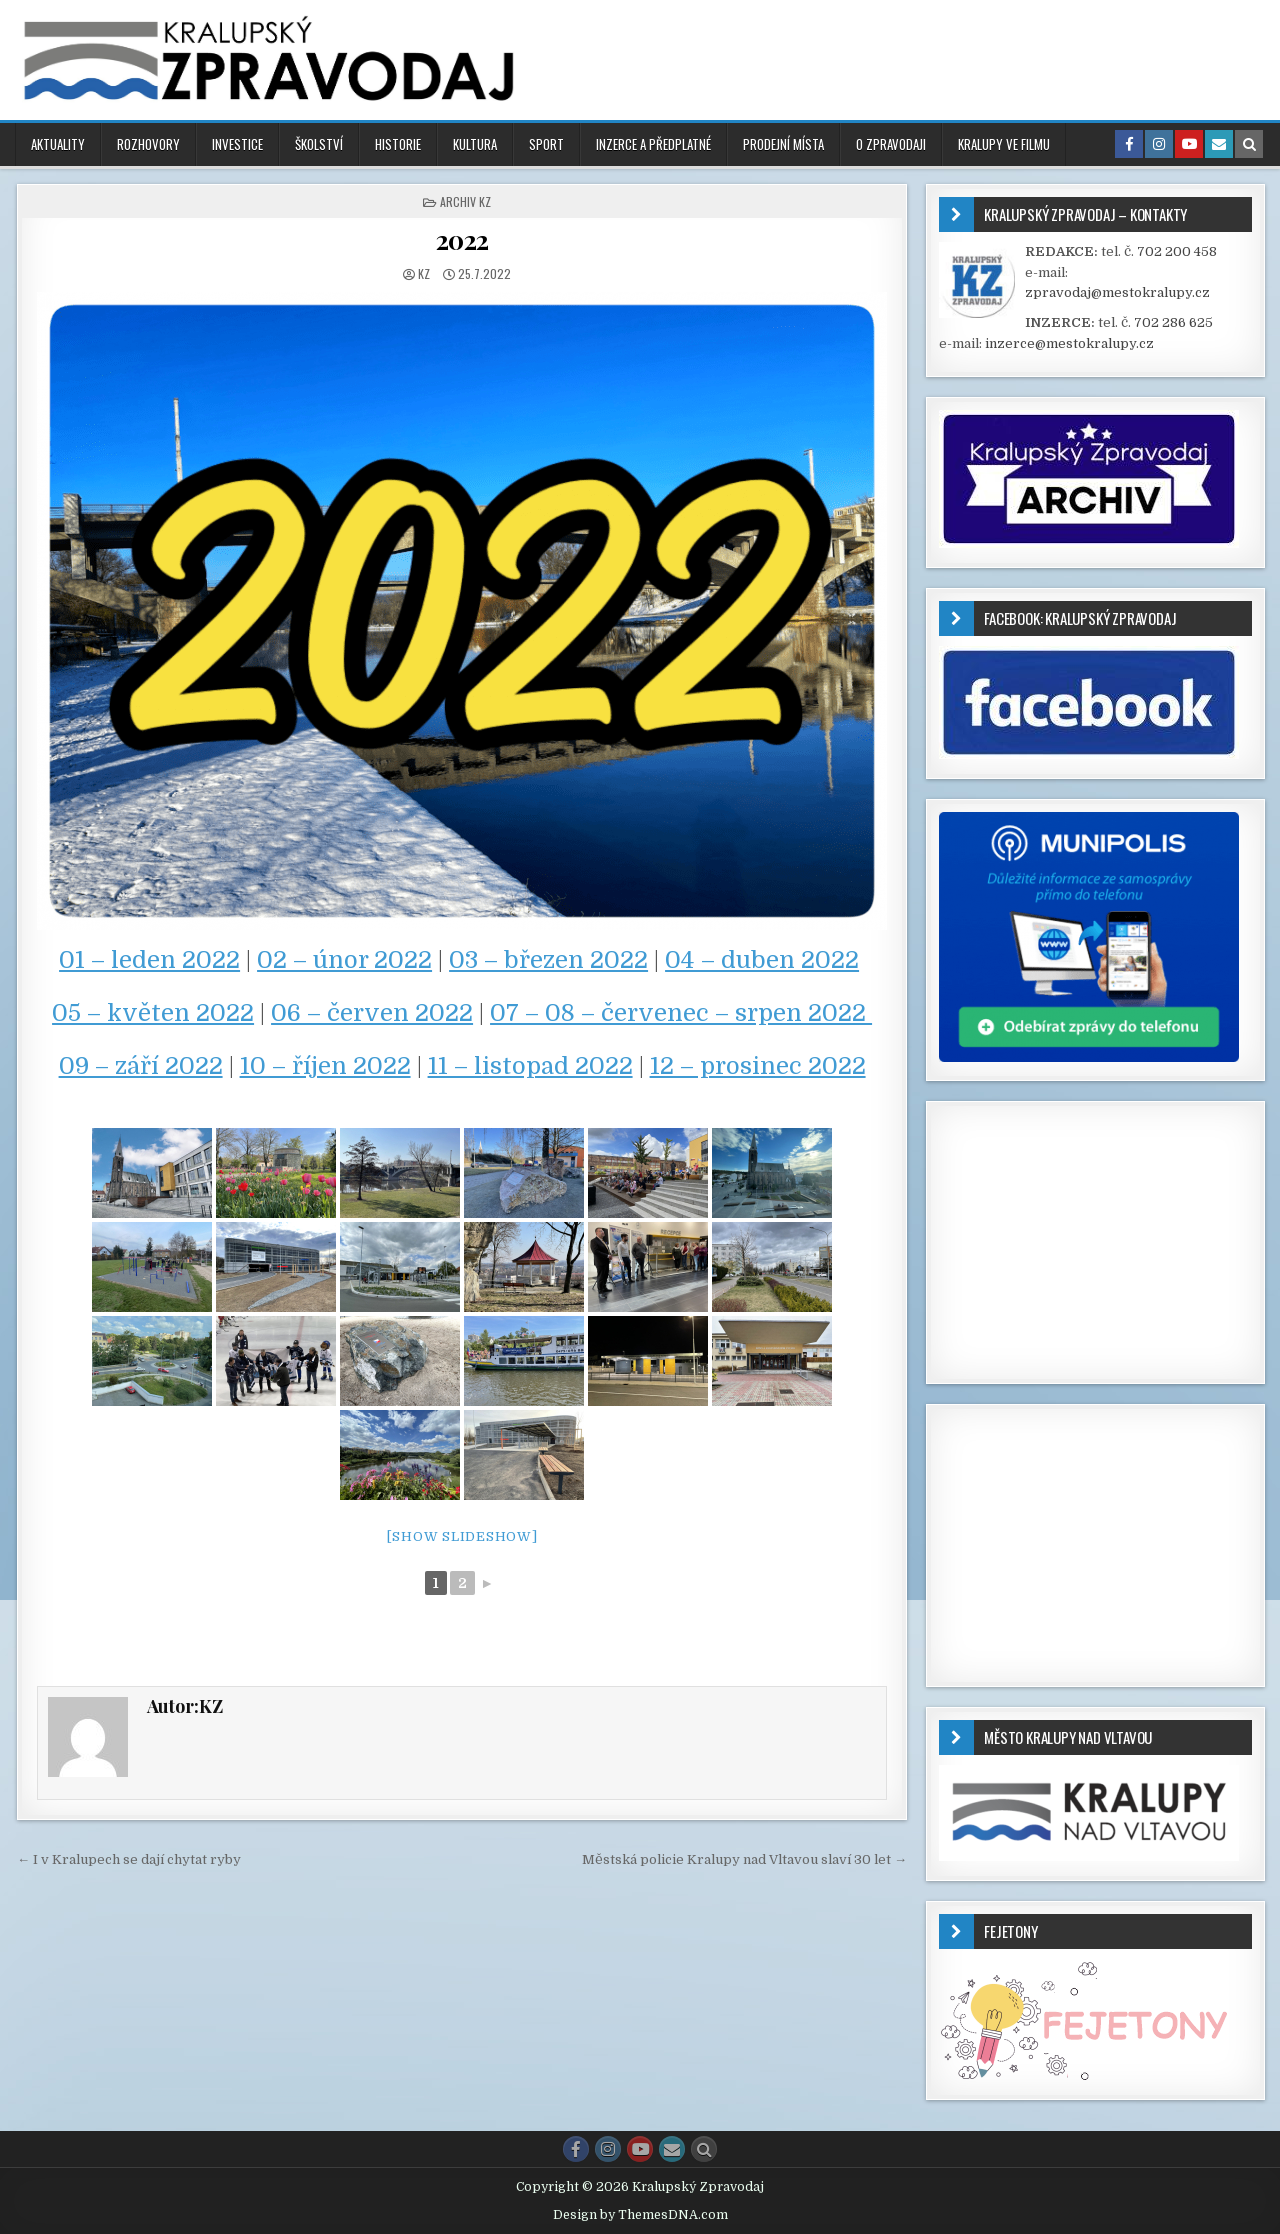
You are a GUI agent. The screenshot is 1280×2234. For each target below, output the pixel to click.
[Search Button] (704, 2149)
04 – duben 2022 (762, 960)
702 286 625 (1173, 322)
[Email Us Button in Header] (1219, 144)
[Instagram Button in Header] (1159, 144)
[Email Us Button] (672, 2149)
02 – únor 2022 (344, 960)
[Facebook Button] (576, 2149)
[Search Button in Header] (1249, 144)
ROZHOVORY (148, 144)
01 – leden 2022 (149, 960)
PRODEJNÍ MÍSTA (783, 144)
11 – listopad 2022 (530, 1066)
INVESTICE (237, 144)
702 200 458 (1177, 251)
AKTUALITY (58, 144)
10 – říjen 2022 (325, 1066)
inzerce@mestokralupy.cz (1069, 343)
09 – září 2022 (141, 1066)
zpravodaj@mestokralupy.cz (1117, 292)
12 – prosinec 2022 (758, 1066)
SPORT (546, 144)
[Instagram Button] (608, 2149)
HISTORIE (398, 144)
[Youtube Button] (640, 2149)
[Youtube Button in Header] (1189, 144)
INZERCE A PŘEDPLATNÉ (653, 144)
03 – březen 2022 (548, 960)
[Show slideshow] (462, 1536)
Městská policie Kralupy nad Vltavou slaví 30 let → (744, 1859)
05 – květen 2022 (153, 1013)
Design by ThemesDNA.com (640, 2215)
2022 (462, 239)
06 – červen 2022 (372, 1013)
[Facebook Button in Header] (1129, 144)
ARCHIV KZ (465, 201)
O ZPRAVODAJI (891, 144)
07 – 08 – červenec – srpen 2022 (681, 1013)
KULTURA (475, 144)
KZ (424, 273)
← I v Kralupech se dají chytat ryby (129, 1859)
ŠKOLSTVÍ (319, 144)
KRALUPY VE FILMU (1004, 144)
